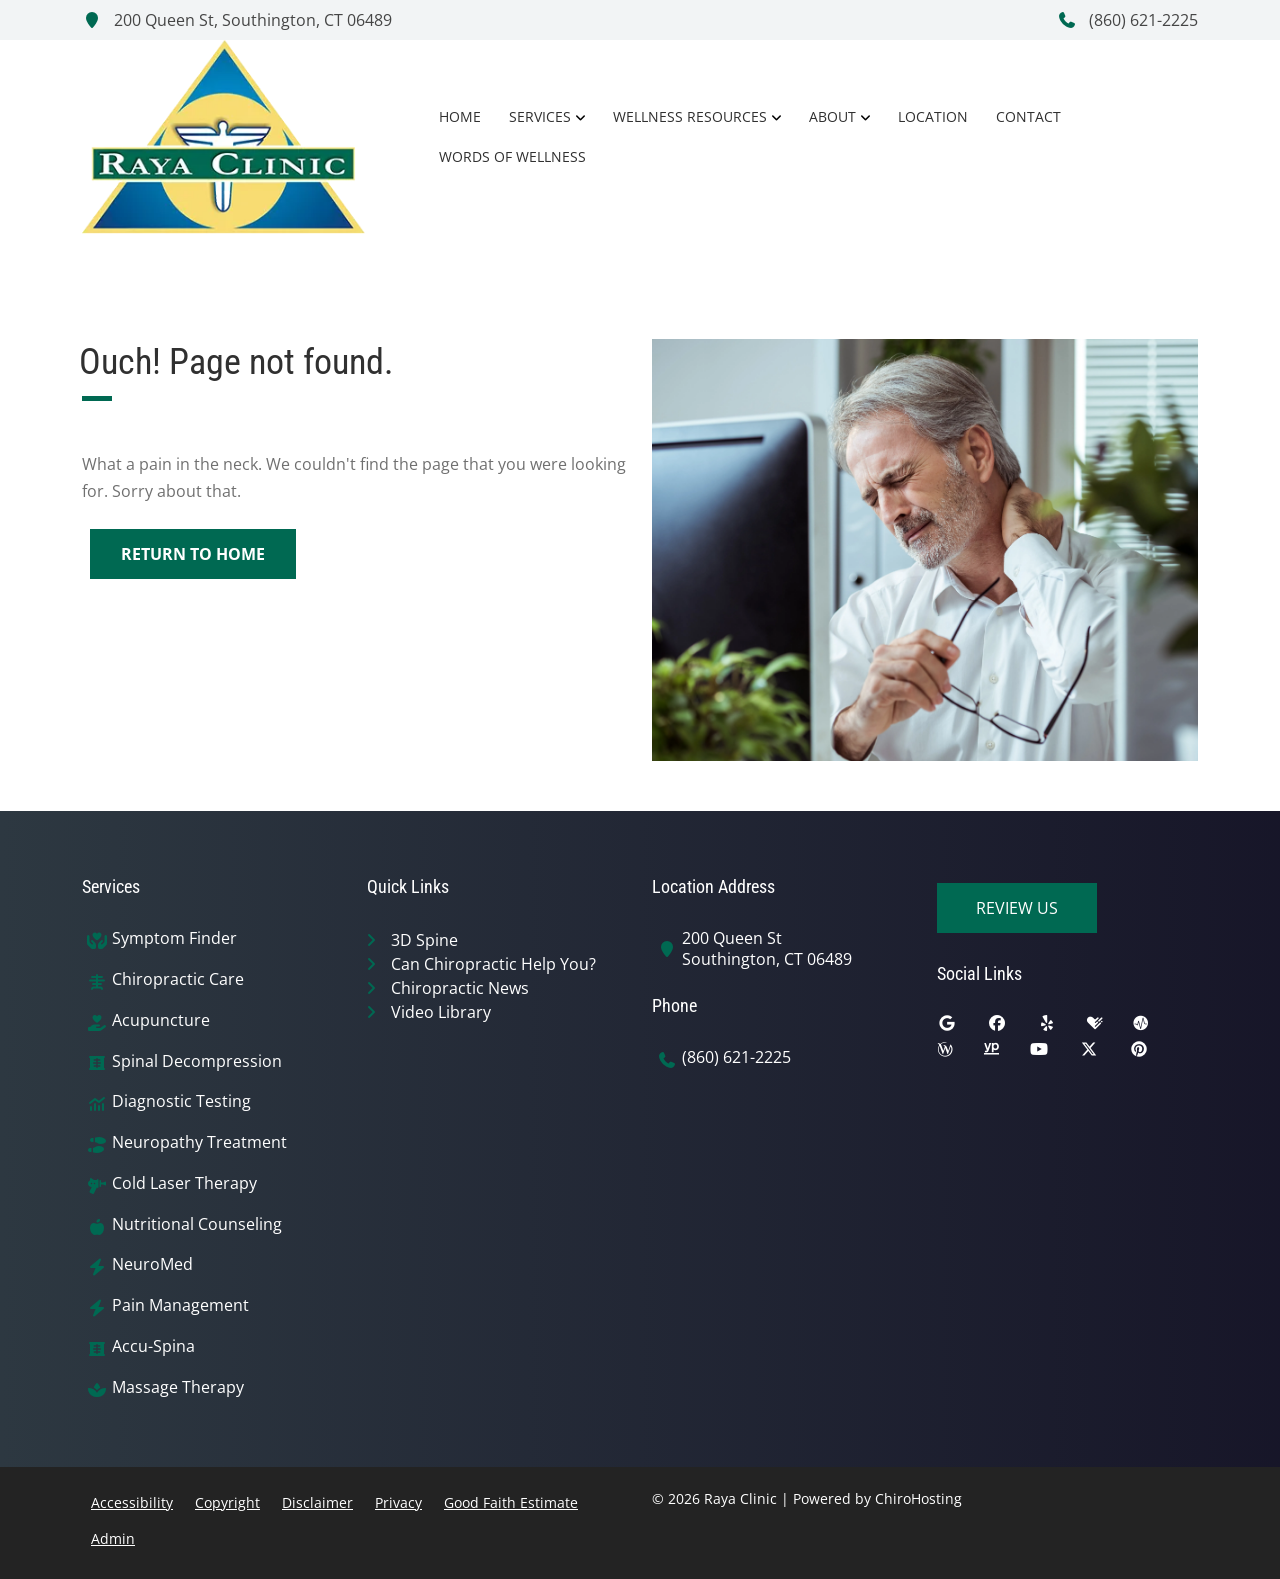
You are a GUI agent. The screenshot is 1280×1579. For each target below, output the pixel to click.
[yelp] (1062, 1028)
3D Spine (424, 940)
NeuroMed (152, 1264)
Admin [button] (113, 1538)
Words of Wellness (512, 156)
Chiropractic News (460, 988)
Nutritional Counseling (197, 1224)
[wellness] (960, 1054)
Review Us (1017, 908)
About (832, 116)
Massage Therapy (178, 1387)
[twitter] (1104, 1054)
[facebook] (1012, 1028)
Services (540, 116)
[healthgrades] (1110, 1028)
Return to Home (193, 554)
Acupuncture (161, 1020)
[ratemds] (1156, 1028)
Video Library (441, 1012)
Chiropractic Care (178, 979)
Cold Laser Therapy (184, 1183)
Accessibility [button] (132, 1502)
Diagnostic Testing (181, 1101)
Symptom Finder (174, 938)
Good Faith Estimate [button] (511, 1502)
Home (460, 116)
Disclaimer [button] (317, 1502)
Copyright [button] (227, 1502)
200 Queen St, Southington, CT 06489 (237, 20)
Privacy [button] (398, 1502)
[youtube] (1054, 1054)
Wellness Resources (690, 116)
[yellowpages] (1006, 1054)
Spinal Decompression (197, 1061)
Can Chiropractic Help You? (493, 964)
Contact (1028, 116)
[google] (962, 1028)
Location (933, 116)
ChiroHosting (918, 1498)
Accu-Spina (153, 1346)
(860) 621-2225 (1127, 20)
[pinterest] (1154, 1054)
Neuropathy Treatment (199, 1142)
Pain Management (180, 1305)
